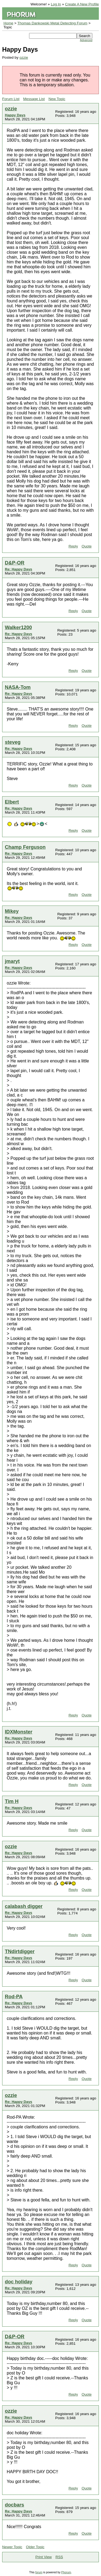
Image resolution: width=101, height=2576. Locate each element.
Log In (56, 4)
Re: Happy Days (18, 569)
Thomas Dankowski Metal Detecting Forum (53, 23)
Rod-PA (14, 1996)
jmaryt (12, 961)
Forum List (10, 99)
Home (8, 23)
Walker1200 (18, 627)
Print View (43, 2557)
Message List (34, 99)
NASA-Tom (18, 687)
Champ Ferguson (25, 847)
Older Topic (35, 2547)
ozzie (23, 57)
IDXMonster (18, 1732)
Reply (73, 546)
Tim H (12, 1801)
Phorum (66, 2572)
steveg (12, 742)
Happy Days (15, 115)
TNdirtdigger (19, 1951)
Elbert (12, 802)
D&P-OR (15, 563)
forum (39, 2572)
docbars (14, 2505)
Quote (87, 546)
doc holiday (18, 2281)
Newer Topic (12, 2547)
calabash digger (24, 1906)
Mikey (12, 911)
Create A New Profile (82, 4)
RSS (59, 2557)
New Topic (56, 99)
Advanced (86, 40)
